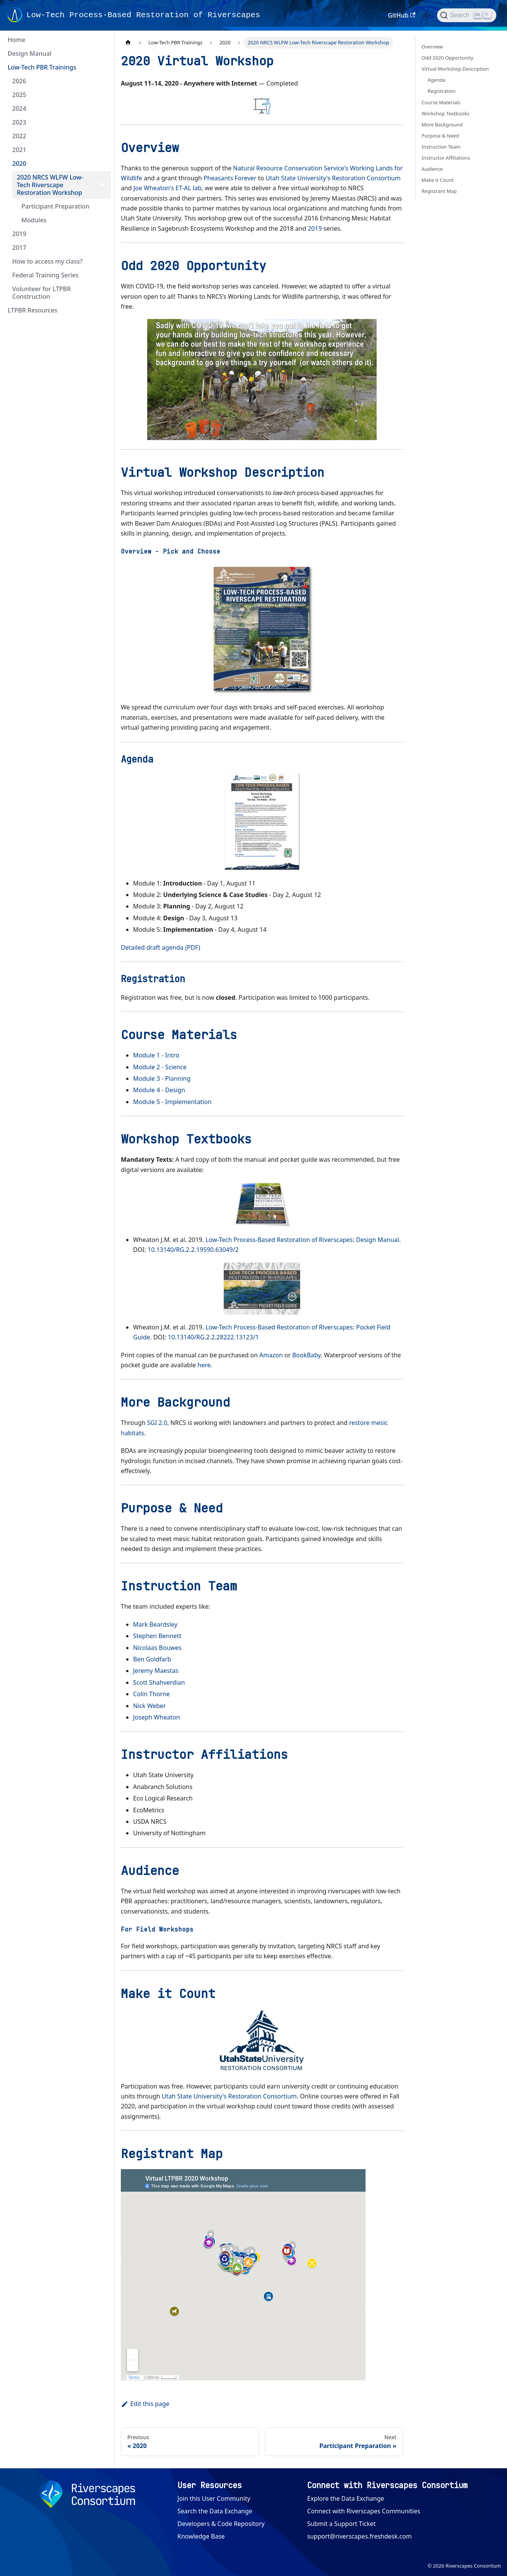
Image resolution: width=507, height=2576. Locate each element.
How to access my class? (47, 261)
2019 (19, 234)
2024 (19, 108)
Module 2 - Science (160, 1067)
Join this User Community (213, 2498)
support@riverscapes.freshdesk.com (359, 2536)
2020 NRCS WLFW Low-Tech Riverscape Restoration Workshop (50, 185)
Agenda (436, 79)
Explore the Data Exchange (345, 2498)
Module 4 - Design (159, 1090)
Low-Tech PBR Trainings (42, 67)
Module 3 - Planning (161, 1078)
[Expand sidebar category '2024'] (102, 108)
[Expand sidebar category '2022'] (102, 136)
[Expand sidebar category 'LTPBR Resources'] (102, 310)
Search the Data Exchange (214, 2511)
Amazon (271, 1355)
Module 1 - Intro (156, 1055)
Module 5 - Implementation (172, 1102)
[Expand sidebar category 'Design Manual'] (102, 53)
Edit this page (145, 2404)
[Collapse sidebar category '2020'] (102, 163)
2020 (19, 163)
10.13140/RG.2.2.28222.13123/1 (213, 1337)
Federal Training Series (45, 275)
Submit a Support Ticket (341, 2523)
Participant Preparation (55, 206)
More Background (442, 124)
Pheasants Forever (229, 178)
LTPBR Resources (32, 310)
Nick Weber (149, 1706)
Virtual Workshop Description (455, 68)
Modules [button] (34, 220)
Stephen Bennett (157, 1636)
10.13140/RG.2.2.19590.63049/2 (193, 1249)
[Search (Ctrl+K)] (466, 15)
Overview (432, 46)
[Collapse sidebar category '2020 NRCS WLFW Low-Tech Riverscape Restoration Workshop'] (102, 185)
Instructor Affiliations (446, 157)
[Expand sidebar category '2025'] (102, 95)
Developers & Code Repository (221, 2523)
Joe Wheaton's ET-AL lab (167, 188)
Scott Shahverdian (159, 1682)
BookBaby (306, 1355)
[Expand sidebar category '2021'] (102, 150)
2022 (19, 136)
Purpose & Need (440, 135)
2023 (19, 122)
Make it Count (438, 179)
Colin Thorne (151, 1694)
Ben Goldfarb (152, 1659)
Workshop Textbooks (446, 113)
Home (16, 40)
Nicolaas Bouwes (157, 1647)
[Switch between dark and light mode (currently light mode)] (426, 15)
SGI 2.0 (157, 1422)
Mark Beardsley (155, 1624)
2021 (19, 150)
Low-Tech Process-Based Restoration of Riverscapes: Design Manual (302, 1239)
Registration (442, 90)
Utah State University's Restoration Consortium (332, 178)
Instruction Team (441, 146)
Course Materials (441, 102)
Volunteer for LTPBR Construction (41, 293)
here (204, 1365)
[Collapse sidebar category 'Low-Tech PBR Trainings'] (102, 67)
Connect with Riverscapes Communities (363, 2511)
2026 (19, 81)
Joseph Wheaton (156, 1717)
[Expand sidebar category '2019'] (102, 234)
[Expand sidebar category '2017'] (102, 247)
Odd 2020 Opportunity (447, 57)
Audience (432, 168)
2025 (19, 95)
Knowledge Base (201, 2536)
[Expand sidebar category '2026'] (102, 81)
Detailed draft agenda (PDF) (160, 947)
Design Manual (29, 53)
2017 (19, 247)
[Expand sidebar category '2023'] (102, 122)
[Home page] (128, 43)
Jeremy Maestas (156, 1670)
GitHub (401, 15)
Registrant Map (439, 191)
